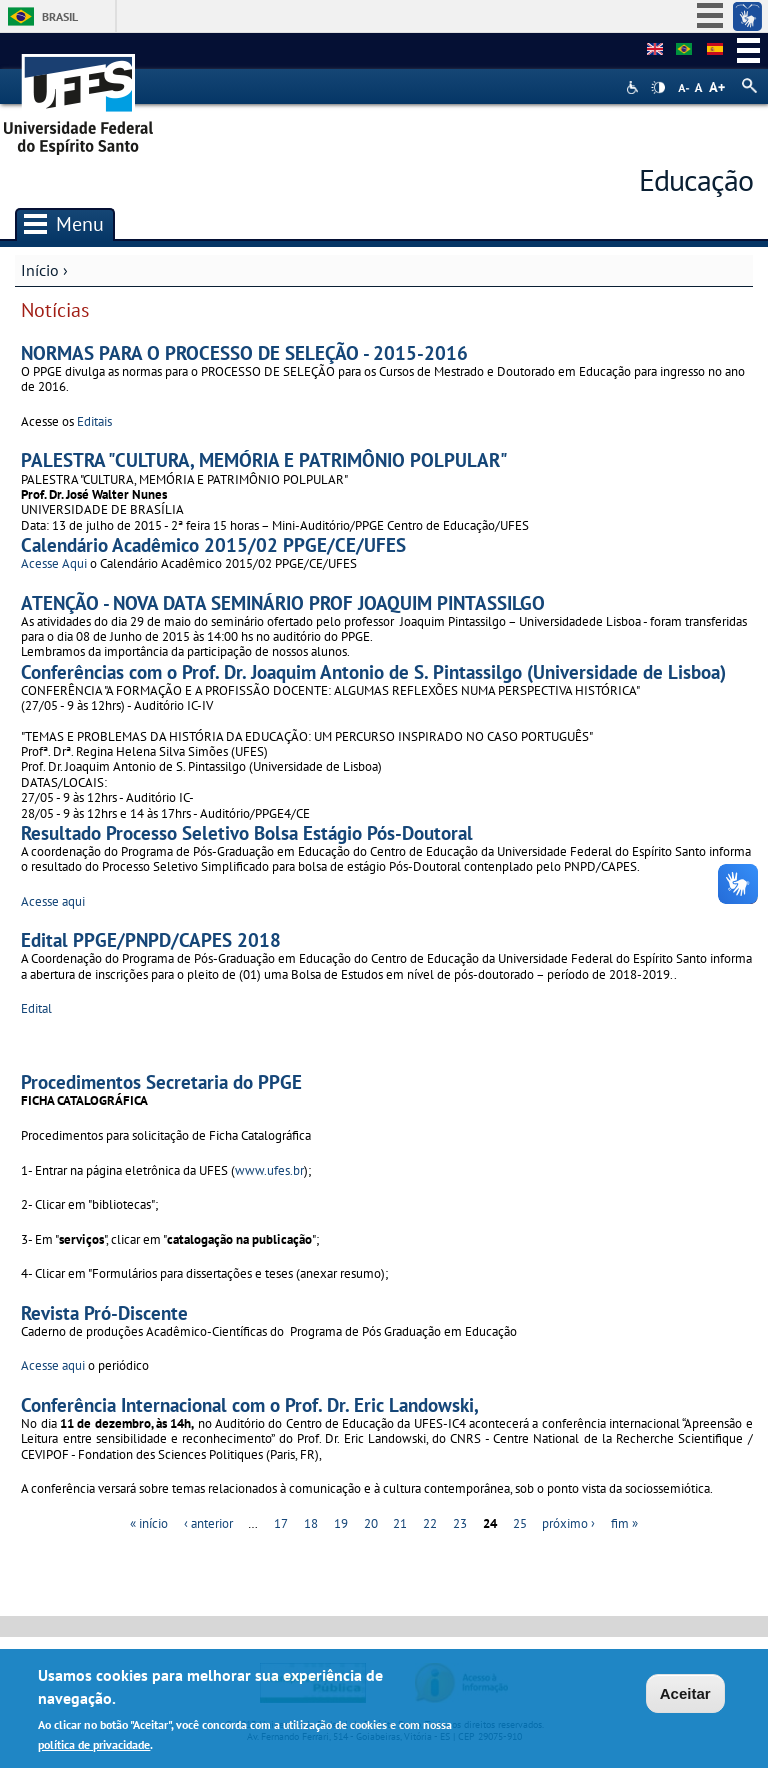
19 (341, 1523)
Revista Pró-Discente (104, 1312)
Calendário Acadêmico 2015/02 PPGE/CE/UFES (213, 544)
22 (430, 1523)
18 (311, 1523)
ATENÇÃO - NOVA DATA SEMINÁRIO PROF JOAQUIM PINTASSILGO (283, 602)
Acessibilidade (634, 87)
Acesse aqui (53, 901)
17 (281, 1523)
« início (149, 1523)
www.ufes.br (269, 1170)
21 (400, 1523)
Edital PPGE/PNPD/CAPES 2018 (151, 939)
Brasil (60, 16)
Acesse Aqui (55, 563)
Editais (96, 421)
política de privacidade (94, 1748)
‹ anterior (208, 1523)
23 (460, 1523)
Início (40, 270)
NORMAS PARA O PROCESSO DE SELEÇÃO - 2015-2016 (244, 352)
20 (371, 1523)
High (658, 88)
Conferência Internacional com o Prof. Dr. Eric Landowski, (250, 1404)
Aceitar (685, 1698)
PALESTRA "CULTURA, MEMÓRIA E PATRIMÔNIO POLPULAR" (264, 459)
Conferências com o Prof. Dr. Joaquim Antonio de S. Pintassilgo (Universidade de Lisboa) (373, 671)
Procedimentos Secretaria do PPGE (161, 1081)
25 (520, 1523)
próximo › (568, 1523)
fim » (624, 1523)
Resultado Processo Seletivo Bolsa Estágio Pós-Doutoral (247, 832)
